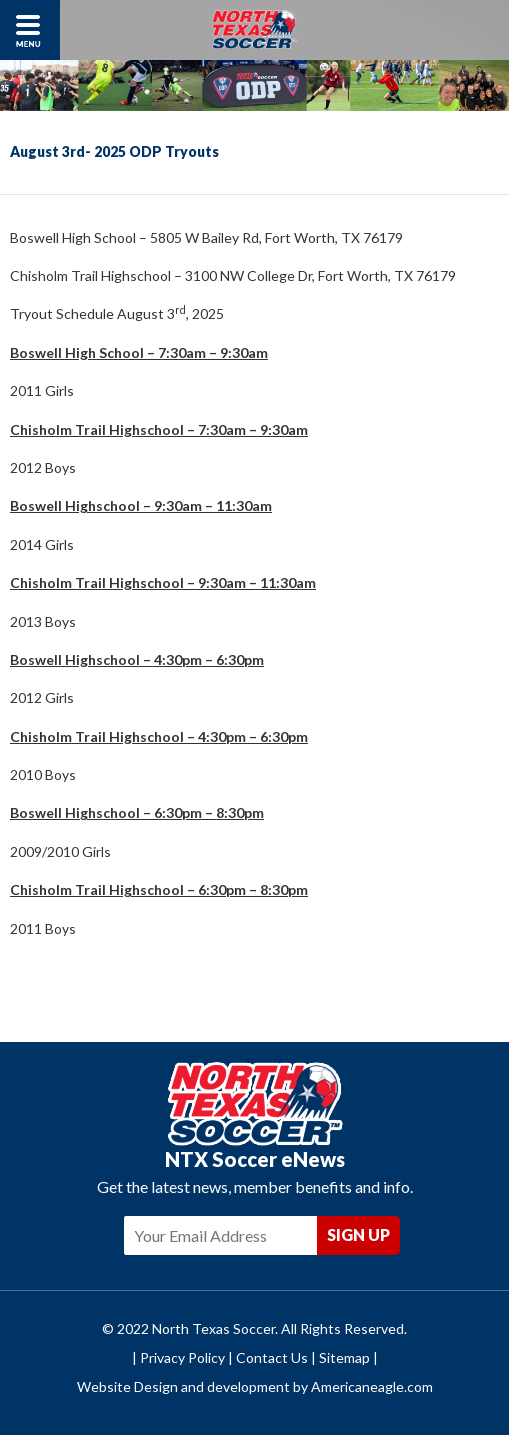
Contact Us (272, 1357)
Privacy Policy (182, 1357)
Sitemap (344, 1357)
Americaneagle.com (372, 1386)
